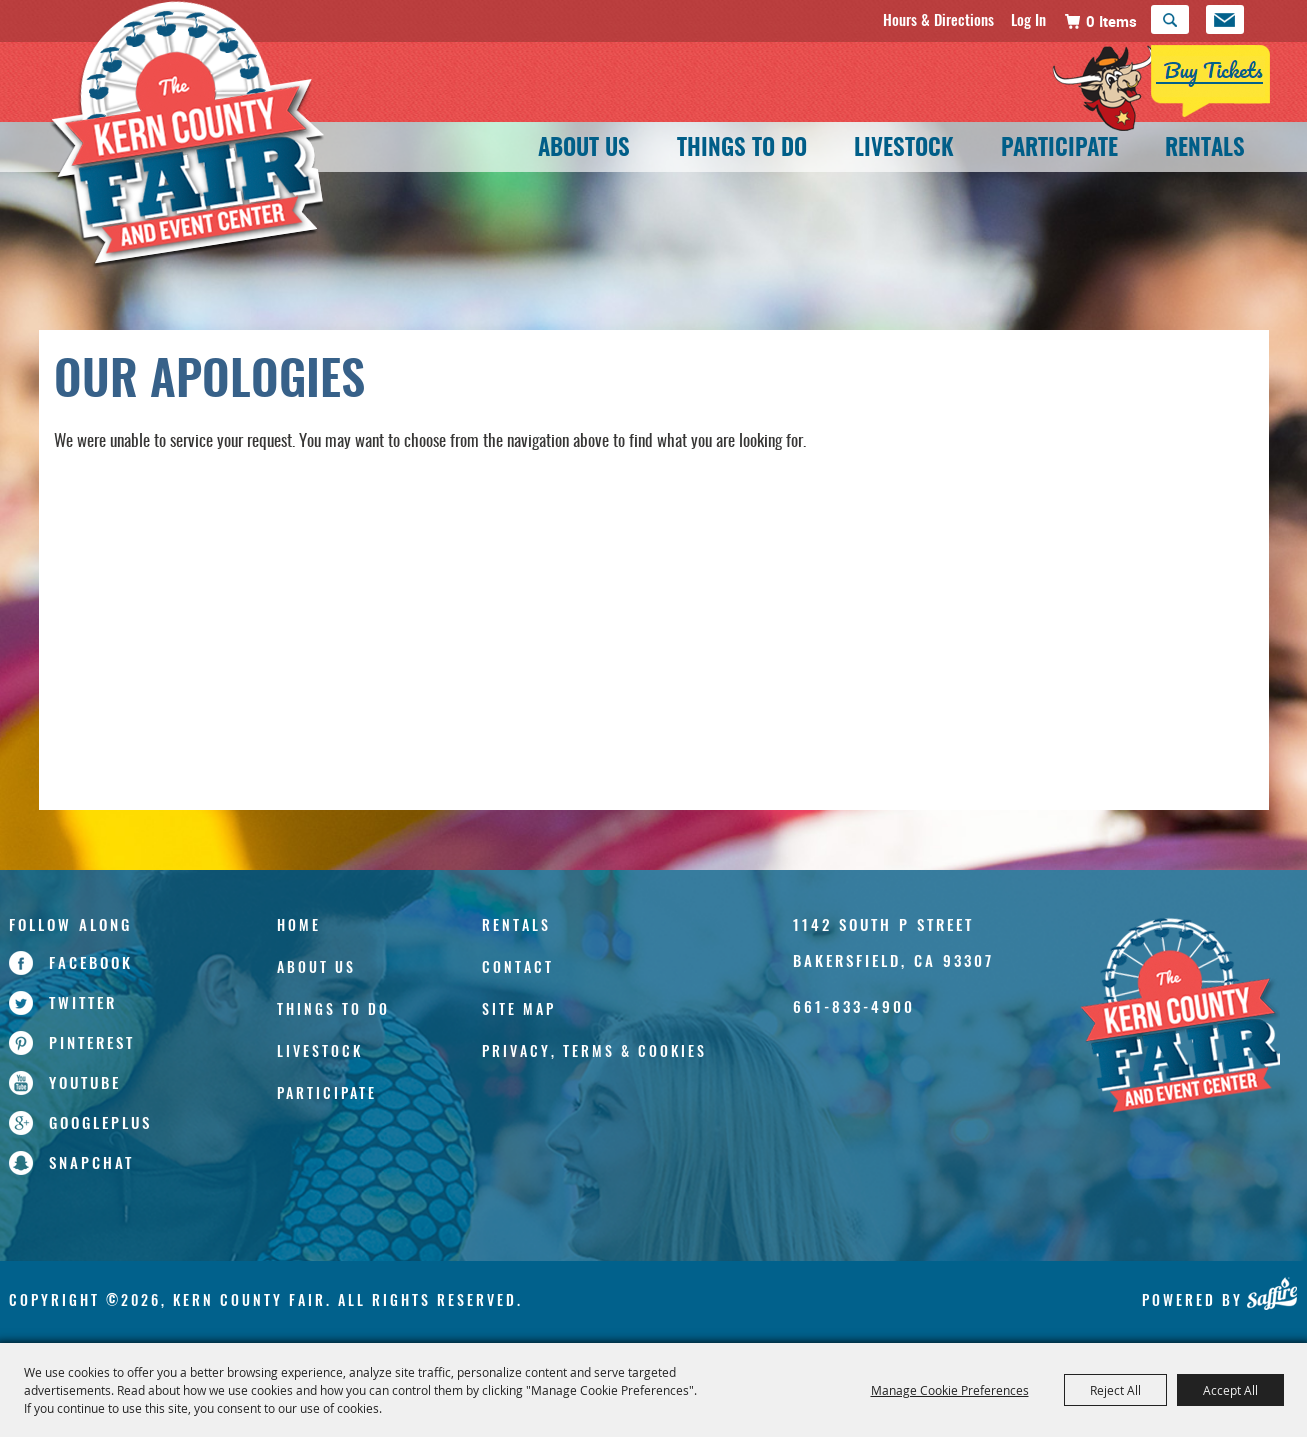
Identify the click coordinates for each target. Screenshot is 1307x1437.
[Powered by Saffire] (1271, 1293)
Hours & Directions (938, 19)
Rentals (1205, 149)
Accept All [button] (1230, 1390)
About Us (584, 149)
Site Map (519, 1008)
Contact (518, 966)
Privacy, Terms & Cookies (594, 1050)
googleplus (100, 1122)
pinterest (92, 1042)
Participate (1059, 149)
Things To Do (742, 149)
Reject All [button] (1115, 1390)
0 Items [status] (1111, 21)
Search (1170, 19)
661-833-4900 (854, 1006)
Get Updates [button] (1225, 19)
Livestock (904, 149)
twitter (83, 1002)
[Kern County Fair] (1180, 1017)
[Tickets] (1162, 88)
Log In (1028, 19)
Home (299, 924)
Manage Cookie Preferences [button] (950, 1390)
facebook (91, 962)
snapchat (91, 1162)
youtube (85, 1082)
